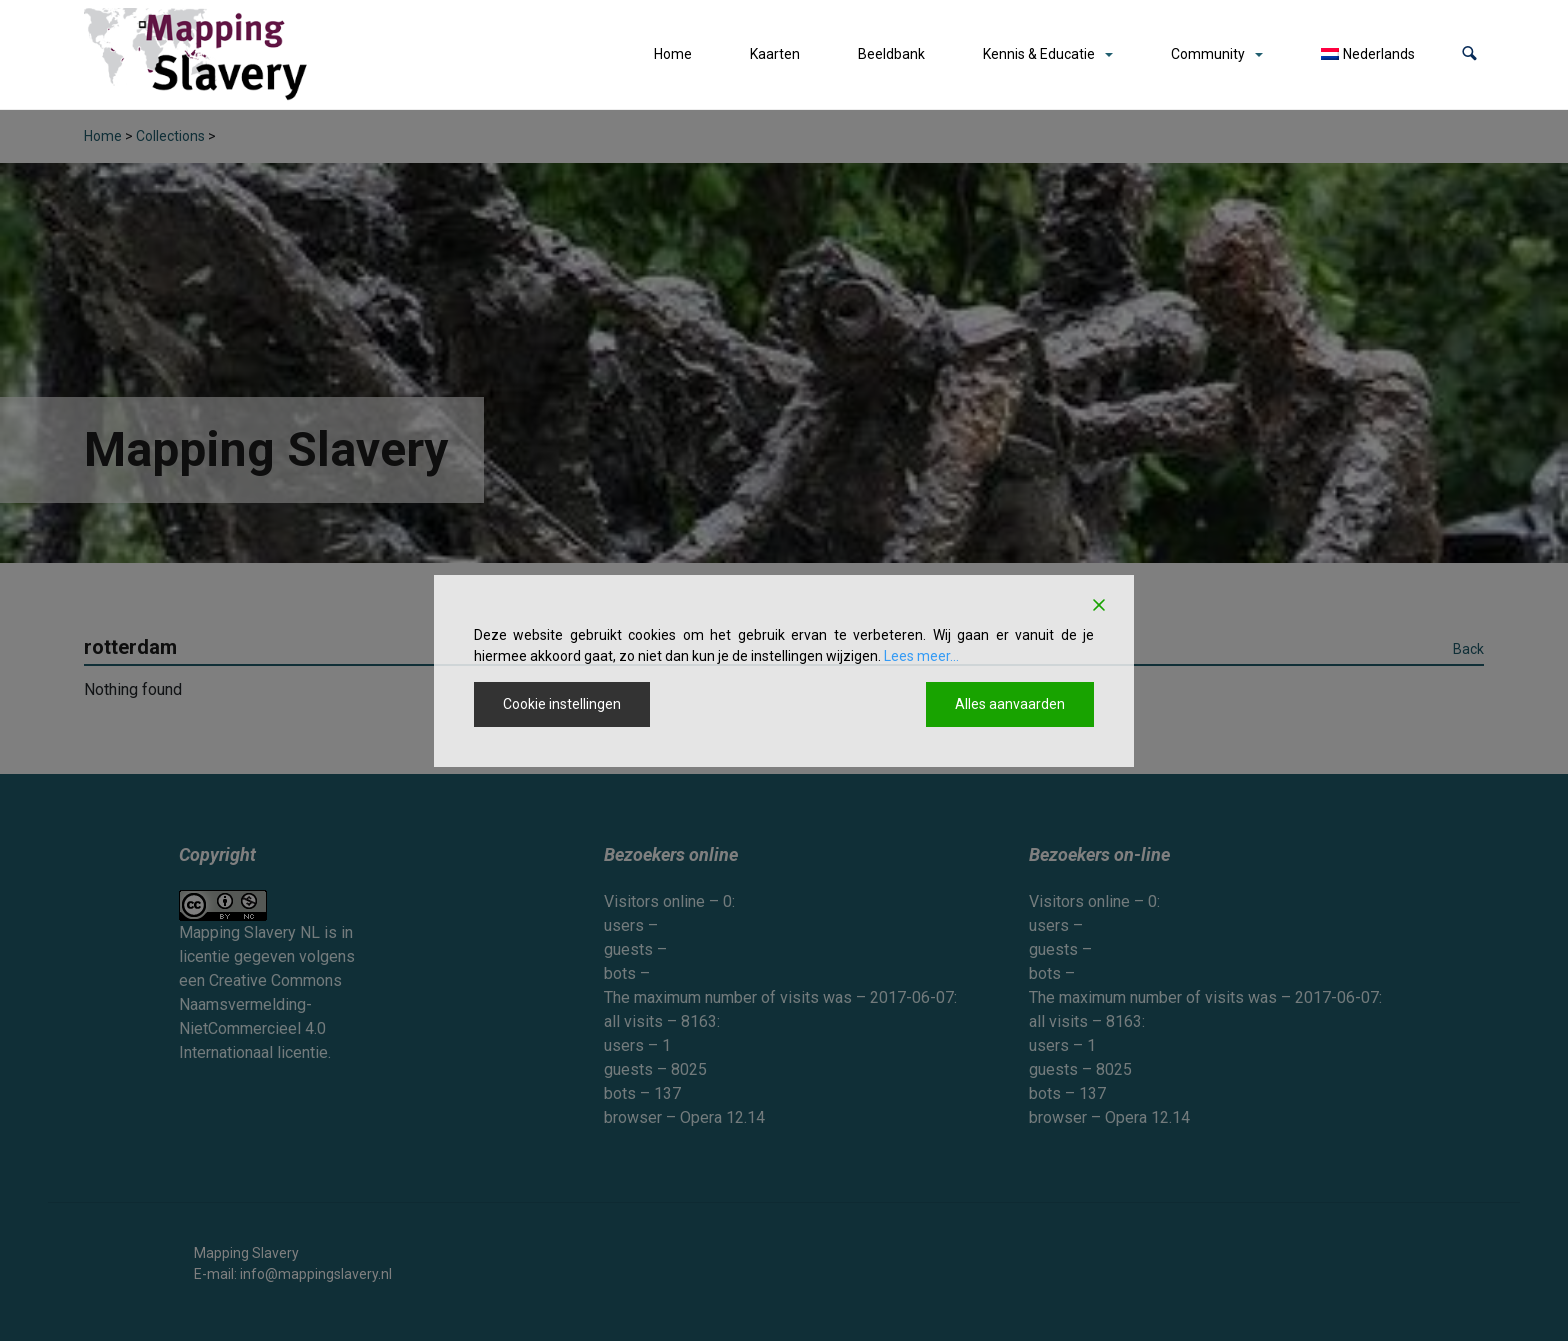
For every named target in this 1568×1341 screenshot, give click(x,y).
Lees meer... (921, 656)
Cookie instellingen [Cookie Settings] (562, 704)
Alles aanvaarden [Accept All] (1010, 704)
